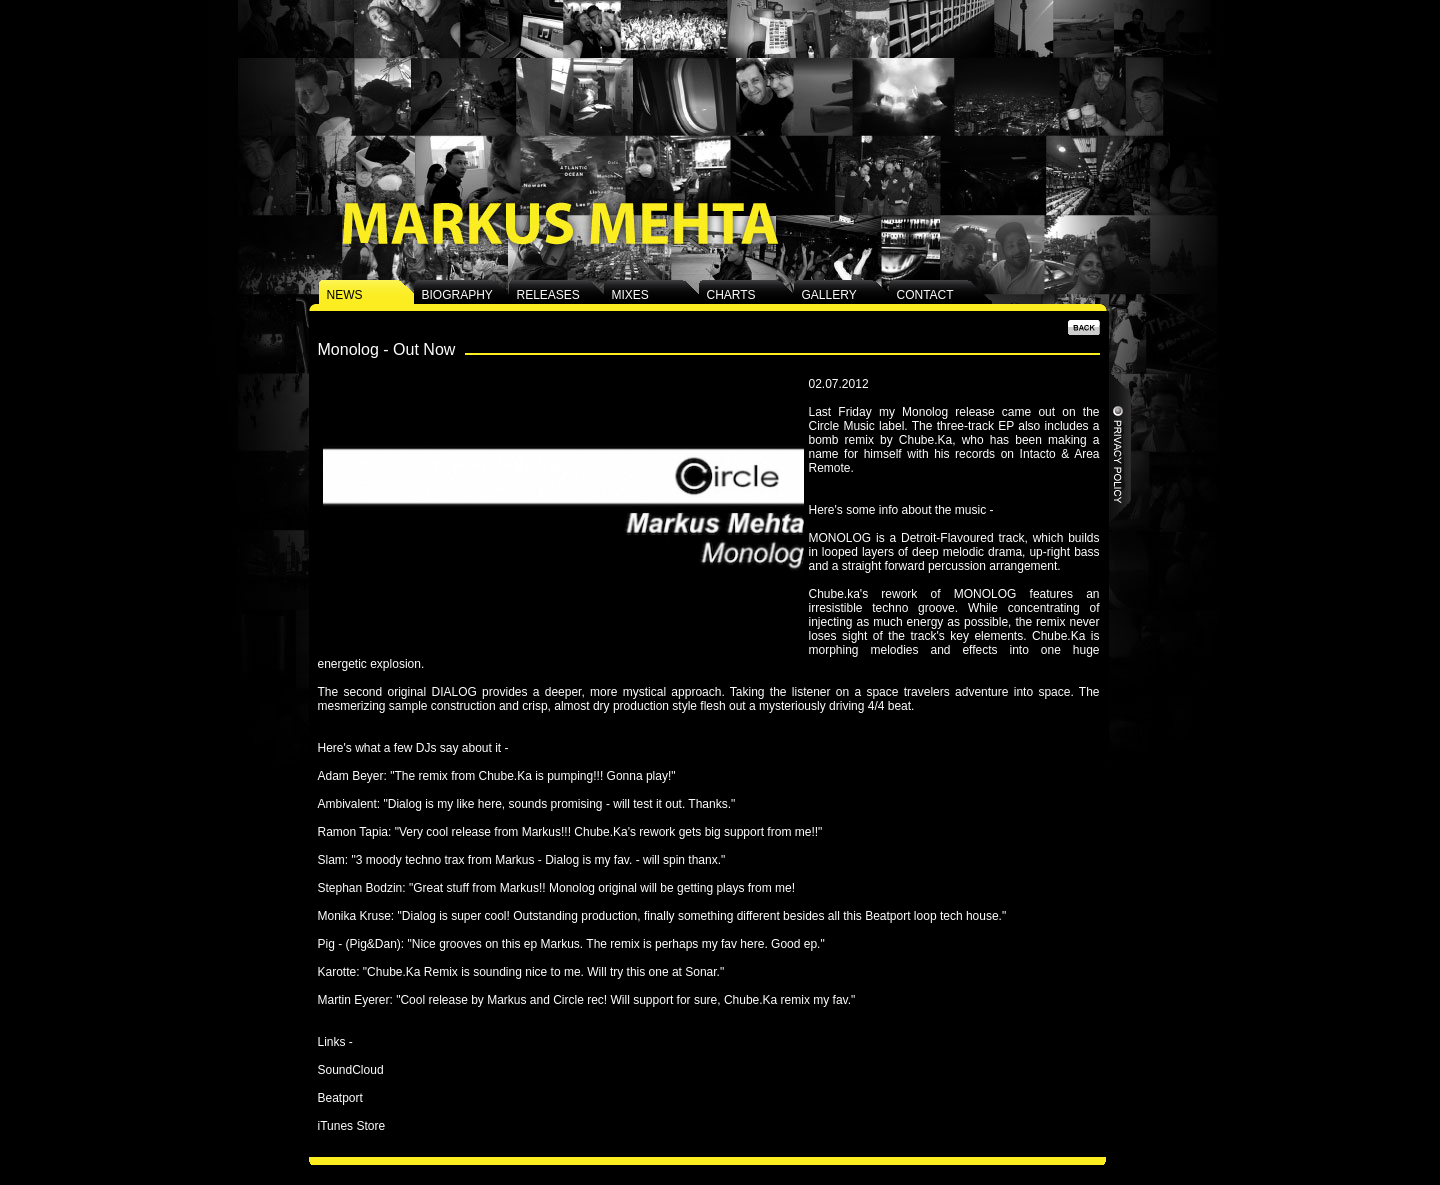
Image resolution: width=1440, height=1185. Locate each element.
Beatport (340, 1098)
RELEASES (548, 295)
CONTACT (925, 295)
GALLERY (829, 295)
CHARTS (731, 295)
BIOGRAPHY (457, 295)
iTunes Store (352, 1126)
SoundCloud (351, 1070)
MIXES (630, 295)
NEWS (345, 295)
